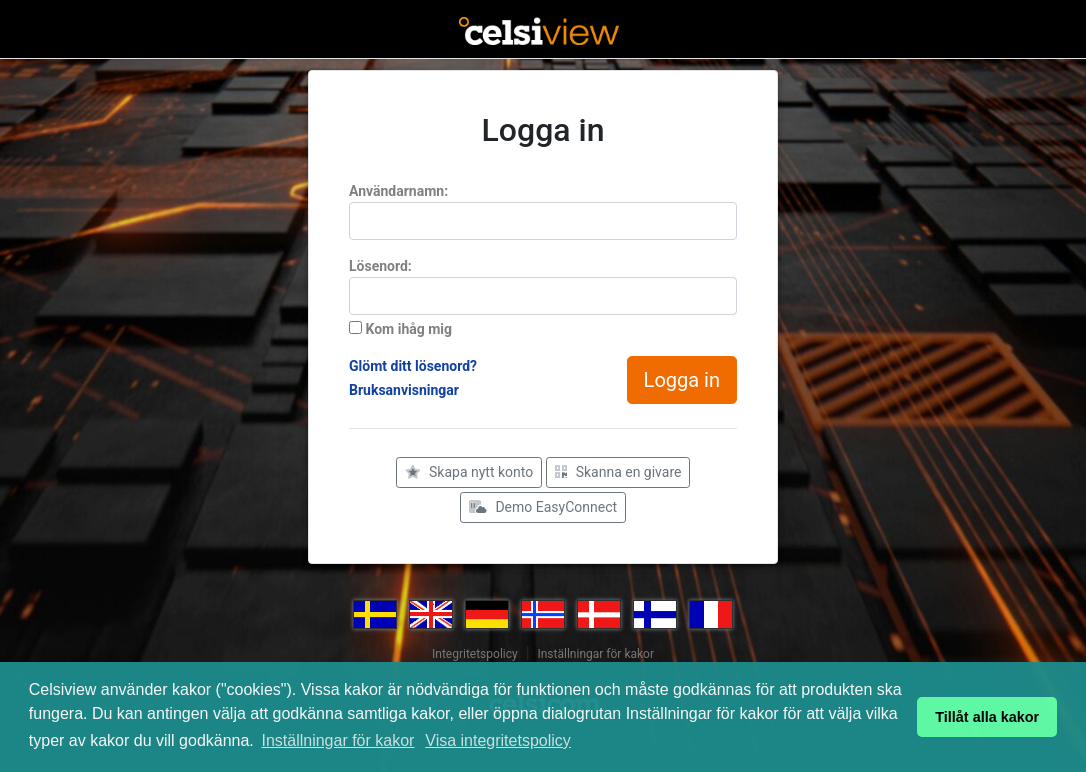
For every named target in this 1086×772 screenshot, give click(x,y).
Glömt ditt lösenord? (413, 366)
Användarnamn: (398, 191)
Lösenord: (380, 266)
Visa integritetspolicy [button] (498, 740)
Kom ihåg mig (400, 329)
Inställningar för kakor (337, 740)
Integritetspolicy (475, 654)
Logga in (682, 380)
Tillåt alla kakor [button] (987, 717)
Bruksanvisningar (404, 390)
